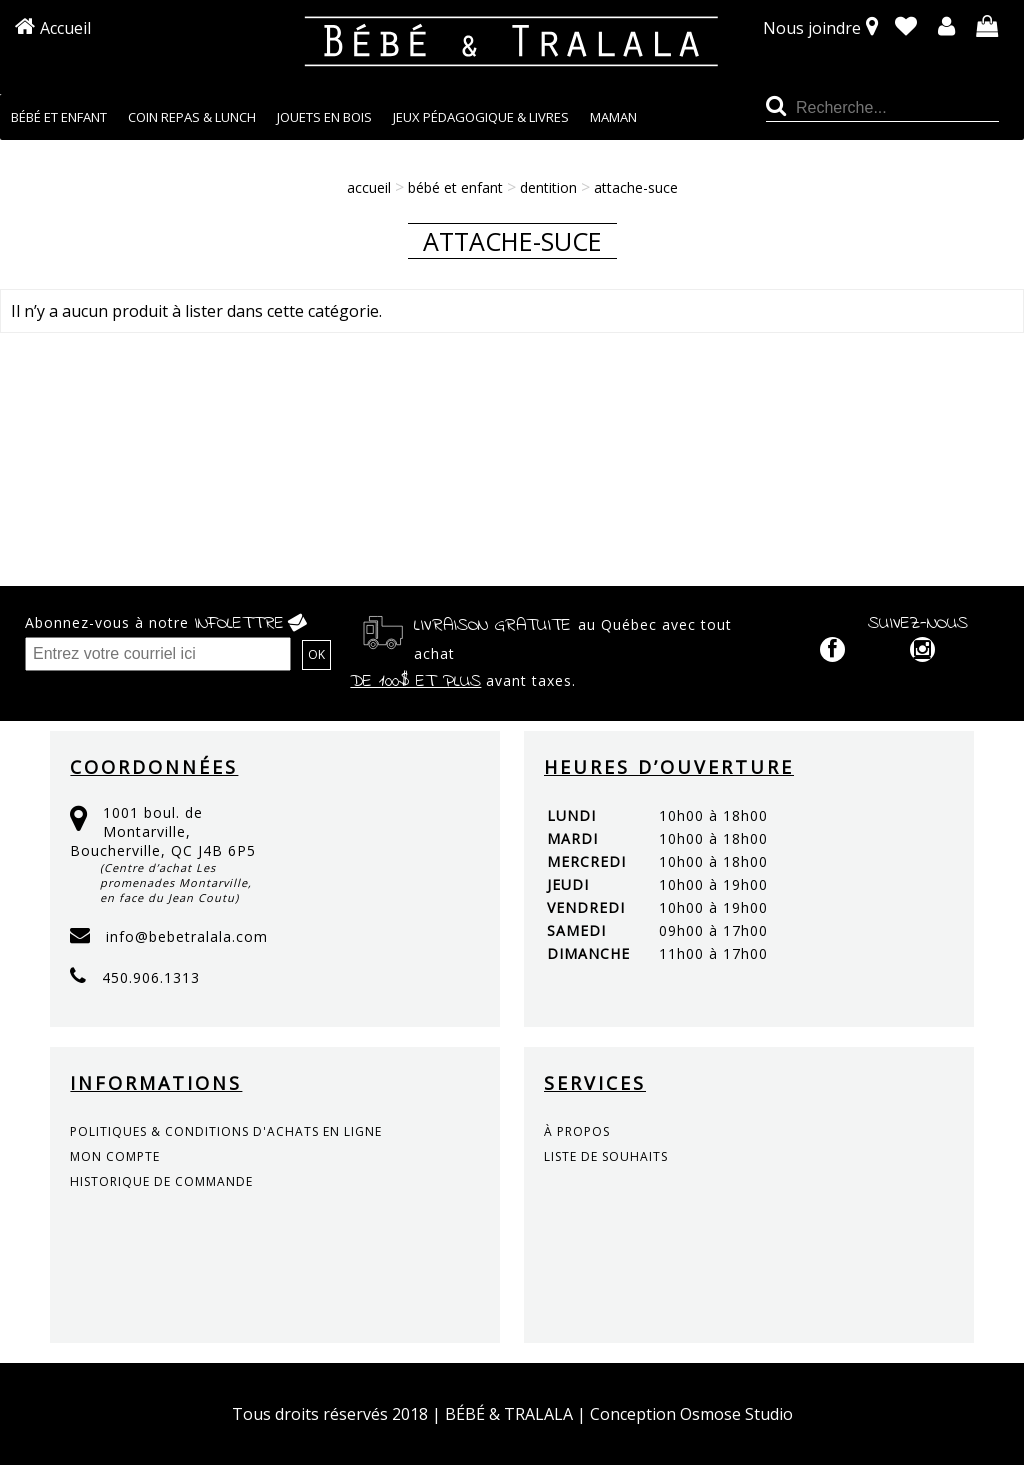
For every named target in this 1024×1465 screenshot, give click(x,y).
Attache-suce (636, 187)
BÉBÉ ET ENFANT (59, 117)
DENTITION (548, 187)
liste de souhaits (606, 1156)
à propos (577, 1131)
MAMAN (613, 117)
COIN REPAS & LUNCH (192, 117)
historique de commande (161, 1181)
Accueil (65, 28)
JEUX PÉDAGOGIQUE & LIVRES (481, 117)
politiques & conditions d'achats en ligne (226, 1131)
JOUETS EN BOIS (324, 117)
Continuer (963, 371)
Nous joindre (812, 28)
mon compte (115, 1156)
